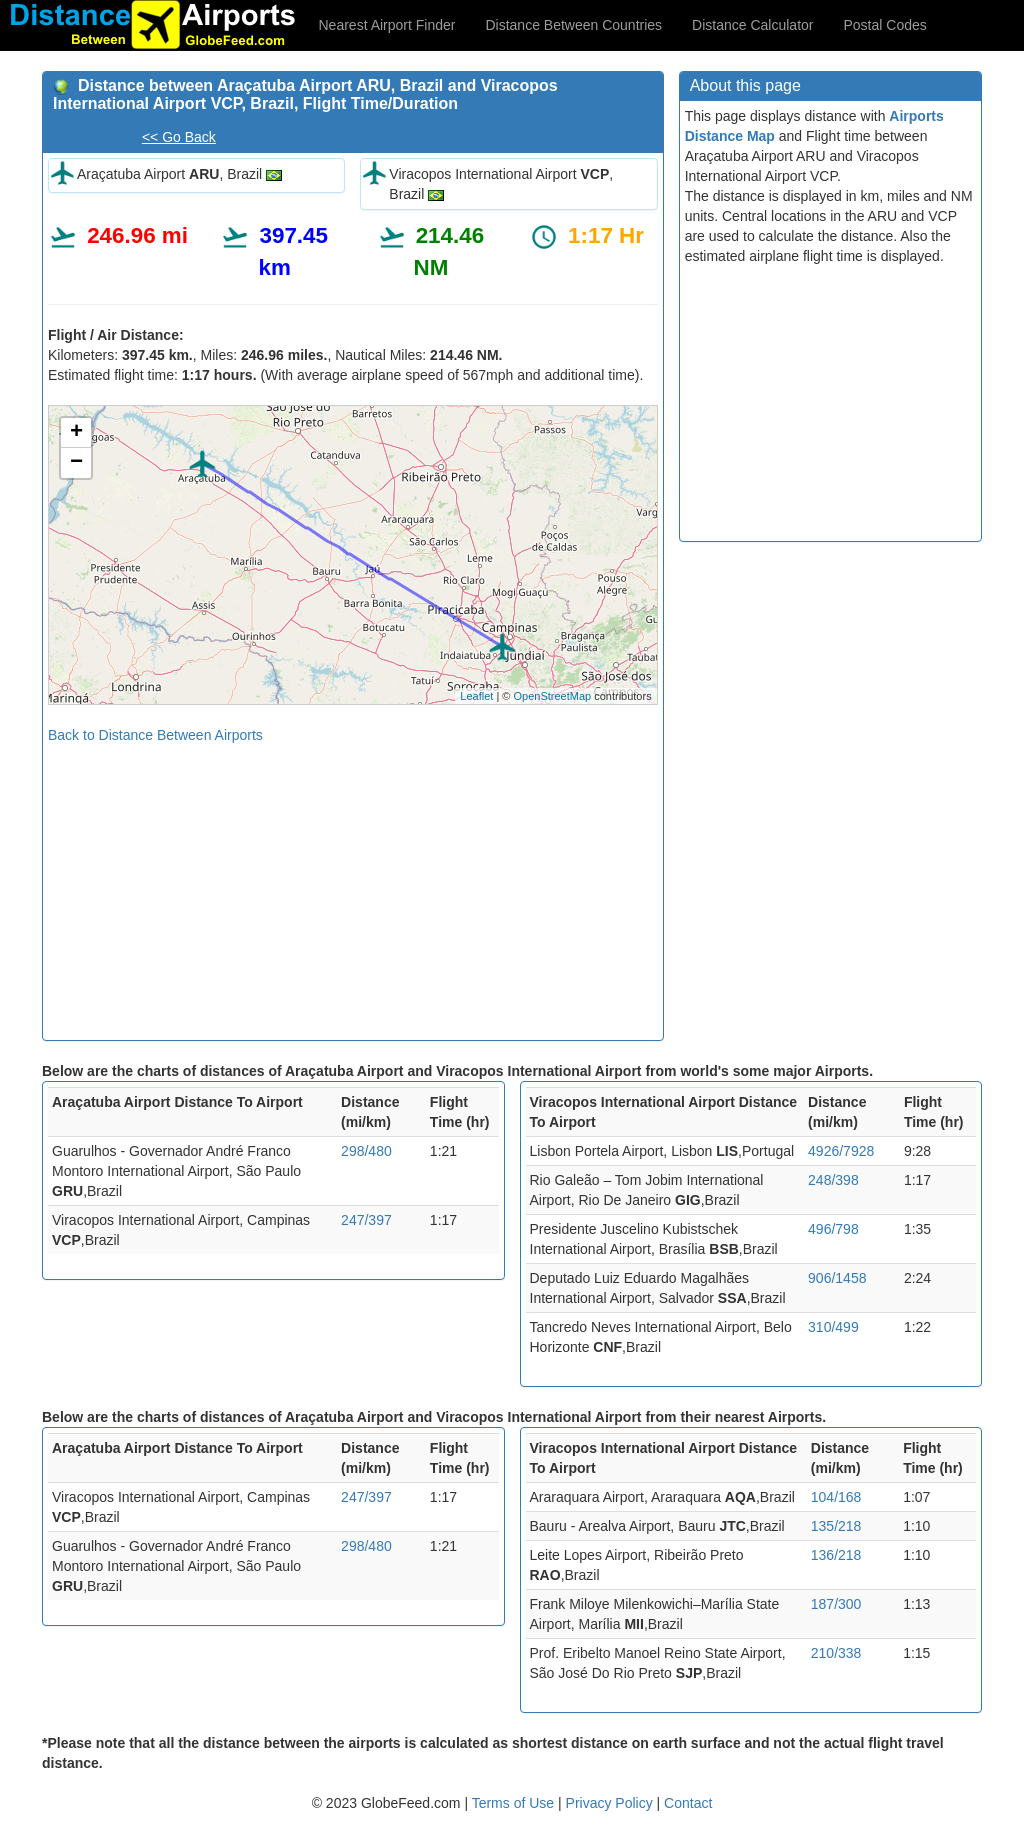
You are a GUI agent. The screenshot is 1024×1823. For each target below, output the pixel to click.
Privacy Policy (611, 1803)
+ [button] (76, 433)
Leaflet (476, 696)
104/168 (836, 1497)
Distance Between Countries (573, 25)
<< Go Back (179, 137)
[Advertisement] (353, 885)
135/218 (836, 1526)
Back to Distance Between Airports (155, 735)
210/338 (836, 1653)
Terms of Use (515, 1803)
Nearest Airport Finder (387, 25)
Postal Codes (885, 25)
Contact (688, 1803)
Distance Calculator (752, 25)
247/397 (366, 1220)
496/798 (833, 1229)
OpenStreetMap (552, 696)
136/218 (836, 1555)
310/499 (833, 1327)
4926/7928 (841, 1151)
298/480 (366, 1151)
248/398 (833, 1180)
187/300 (836, 1604)
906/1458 (837, 1278)
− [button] (76, 463)
